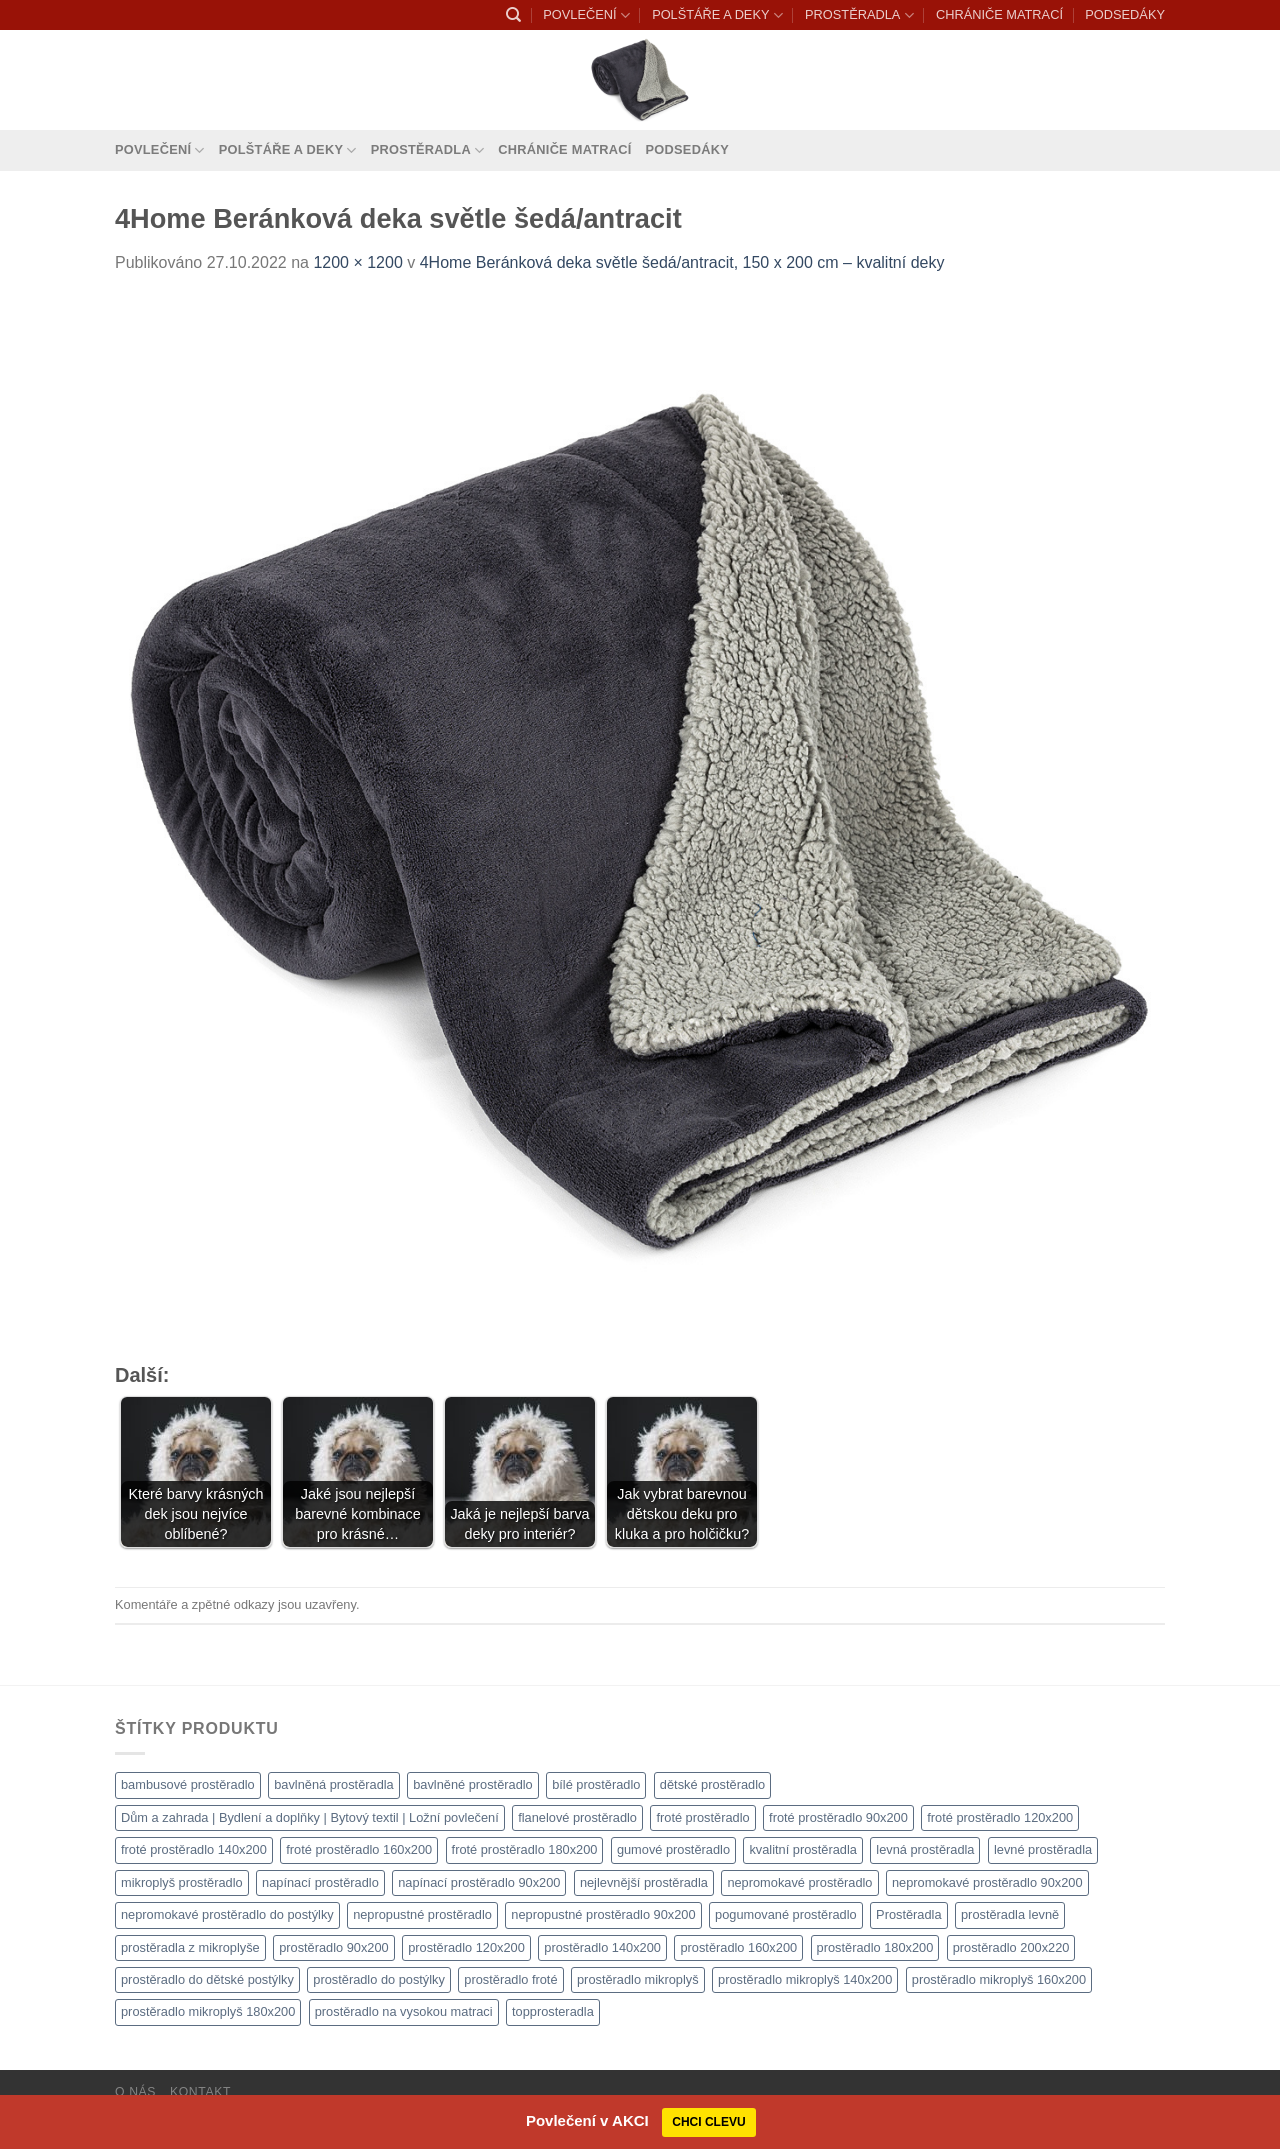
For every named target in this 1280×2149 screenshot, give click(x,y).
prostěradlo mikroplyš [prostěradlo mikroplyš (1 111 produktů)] (638, 1979)
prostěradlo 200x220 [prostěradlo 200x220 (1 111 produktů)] (1011, 1947)
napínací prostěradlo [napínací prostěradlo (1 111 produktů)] (320, 1882)
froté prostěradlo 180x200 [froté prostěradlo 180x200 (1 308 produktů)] (525, 1849)
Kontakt (200, 2092)
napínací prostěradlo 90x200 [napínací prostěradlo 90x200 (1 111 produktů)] (479, 1882)
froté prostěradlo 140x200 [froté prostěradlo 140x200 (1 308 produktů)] (194, 1849)
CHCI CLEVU (708, 2122)
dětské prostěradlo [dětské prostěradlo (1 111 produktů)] (712, 1784)
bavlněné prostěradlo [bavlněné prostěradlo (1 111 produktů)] (473, 1784)
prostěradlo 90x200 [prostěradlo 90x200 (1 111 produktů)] (334, 1947)
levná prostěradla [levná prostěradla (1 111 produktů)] (925, 1849)
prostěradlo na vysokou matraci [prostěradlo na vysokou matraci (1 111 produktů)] (404, 2011)
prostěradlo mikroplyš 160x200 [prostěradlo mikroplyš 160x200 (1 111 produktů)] (999, 1979)
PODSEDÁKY (1125, 14)
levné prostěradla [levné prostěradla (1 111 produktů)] (1043, 1849)
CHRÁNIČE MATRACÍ (999, 14)
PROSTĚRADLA (859, 15)
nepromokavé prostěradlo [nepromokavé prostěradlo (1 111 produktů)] (799, 1882)
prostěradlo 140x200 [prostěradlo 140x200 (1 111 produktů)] (602, 1947)
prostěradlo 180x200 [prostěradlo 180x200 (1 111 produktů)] (875, 1947)
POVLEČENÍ (586, 15)
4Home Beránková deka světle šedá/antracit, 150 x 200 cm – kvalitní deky (682, 262)
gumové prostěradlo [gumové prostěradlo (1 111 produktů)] (673, 1849)
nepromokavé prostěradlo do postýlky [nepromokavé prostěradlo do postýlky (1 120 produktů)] (227, 1914)
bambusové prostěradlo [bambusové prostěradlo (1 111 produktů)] (188, 1784)
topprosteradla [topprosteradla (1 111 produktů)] (553, 2011)
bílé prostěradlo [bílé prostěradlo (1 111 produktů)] (596, 1784)
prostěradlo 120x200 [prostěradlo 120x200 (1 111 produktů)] (466, 1947)
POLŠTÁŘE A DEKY (717, 15)
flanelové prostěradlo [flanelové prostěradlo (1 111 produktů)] (577, 1817)
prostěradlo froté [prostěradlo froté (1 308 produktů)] (510, 1979)
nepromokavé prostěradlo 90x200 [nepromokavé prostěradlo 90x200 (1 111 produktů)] (987, 1882)
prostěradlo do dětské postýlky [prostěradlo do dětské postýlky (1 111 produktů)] (207, 1979)
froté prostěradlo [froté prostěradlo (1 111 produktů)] (702, 1817)
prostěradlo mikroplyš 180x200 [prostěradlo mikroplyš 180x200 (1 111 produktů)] (208, 2011)
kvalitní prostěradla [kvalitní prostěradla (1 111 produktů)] (802, 1849)
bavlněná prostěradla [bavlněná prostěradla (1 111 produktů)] (334, 1784)
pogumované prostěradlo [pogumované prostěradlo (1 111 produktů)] (786, 1914)
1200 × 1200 (357, 262)
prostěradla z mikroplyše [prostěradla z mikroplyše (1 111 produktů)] (190, 1947)
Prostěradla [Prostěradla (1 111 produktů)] (908, 1914)
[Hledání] (513, 15)
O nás (135, 2092)
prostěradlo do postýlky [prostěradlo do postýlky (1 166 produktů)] (379, 1979)
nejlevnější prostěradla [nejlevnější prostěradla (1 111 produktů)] (644, 1882)
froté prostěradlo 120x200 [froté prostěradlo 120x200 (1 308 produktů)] (1000, 1817)
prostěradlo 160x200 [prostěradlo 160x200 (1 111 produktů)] (738, 1947)
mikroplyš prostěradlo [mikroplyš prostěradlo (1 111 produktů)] (182, 1882)
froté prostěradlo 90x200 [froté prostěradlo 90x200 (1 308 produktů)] (838, 1817)
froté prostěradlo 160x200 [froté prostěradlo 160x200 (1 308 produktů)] (359, 1849)
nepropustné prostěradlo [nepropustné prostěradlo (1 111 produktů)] (422, 1914)
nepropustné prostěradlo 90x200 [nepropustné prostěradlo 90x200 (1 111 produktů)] (603, 1914)
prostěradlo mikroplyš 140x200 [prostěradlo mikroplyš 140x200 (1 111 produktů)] (805, 1979)
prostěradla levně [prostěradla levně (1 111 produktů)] (1010, 1914)
